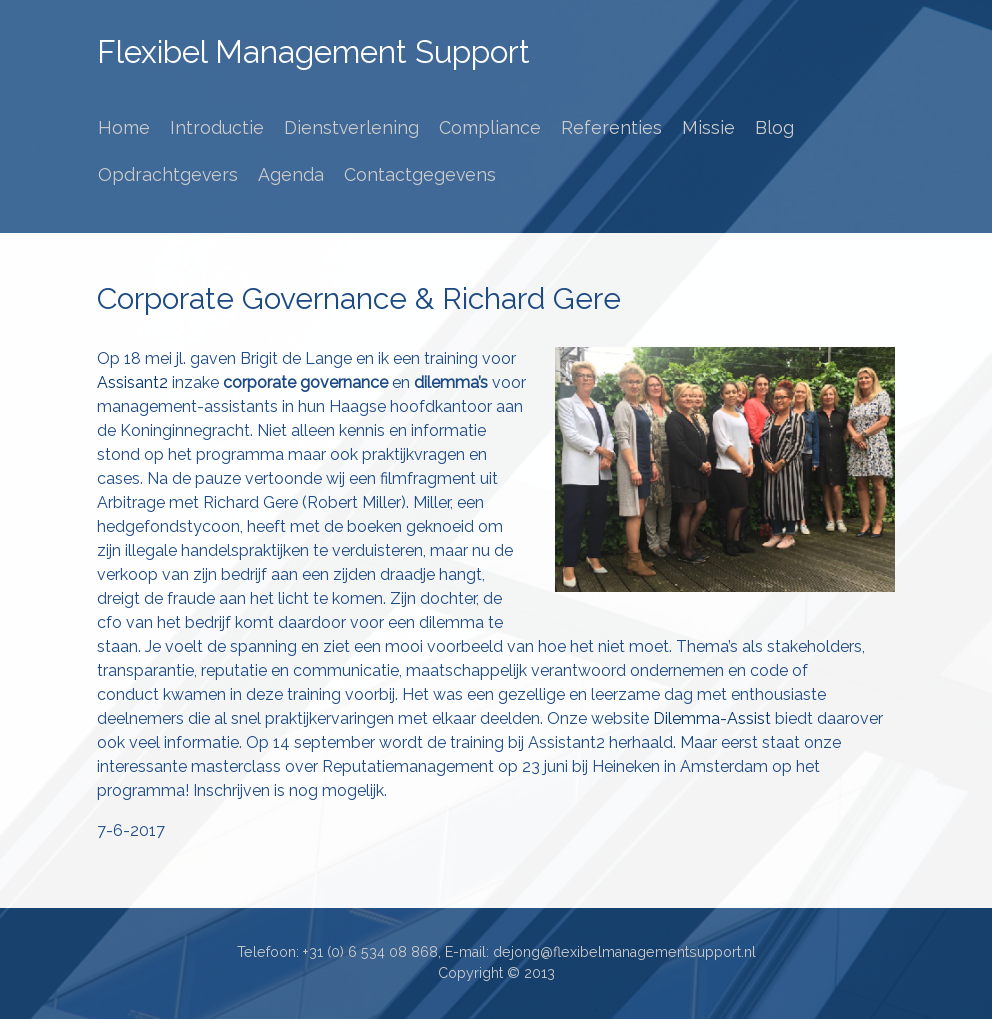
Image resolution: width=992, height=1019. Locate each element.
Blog (774, 127)
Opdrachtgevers (168, 174)
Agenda (291, 174)
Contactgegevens (420, 174)
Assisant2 (132, 382)
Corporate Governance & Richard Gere (359, 298)
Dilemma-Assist (714, 718)
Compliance (490, 127)
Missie (708, 127)
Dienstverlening (351, 127)
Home (124, 127)
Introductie (217, 127)
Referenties (611, 127)
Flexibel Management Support (313, 52)
